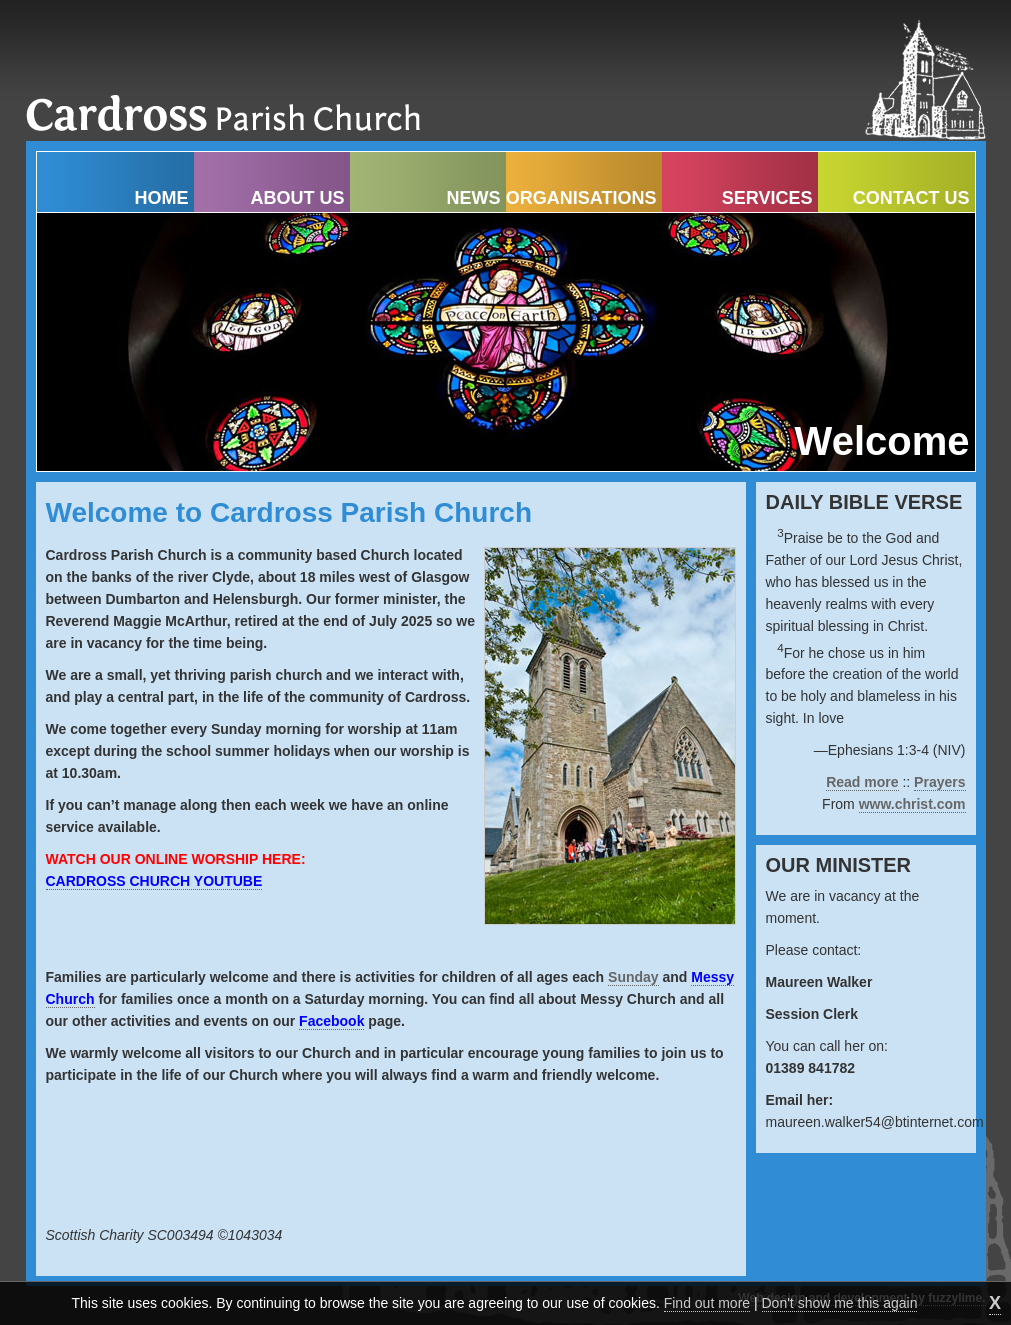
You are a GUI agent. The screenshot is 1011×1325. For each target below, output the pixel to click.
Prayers (939, 782)
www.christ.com (912, 804)
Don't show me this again (840, 1303)
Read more (862, 782)
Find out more (707, 1303)
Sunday (633, 977)
